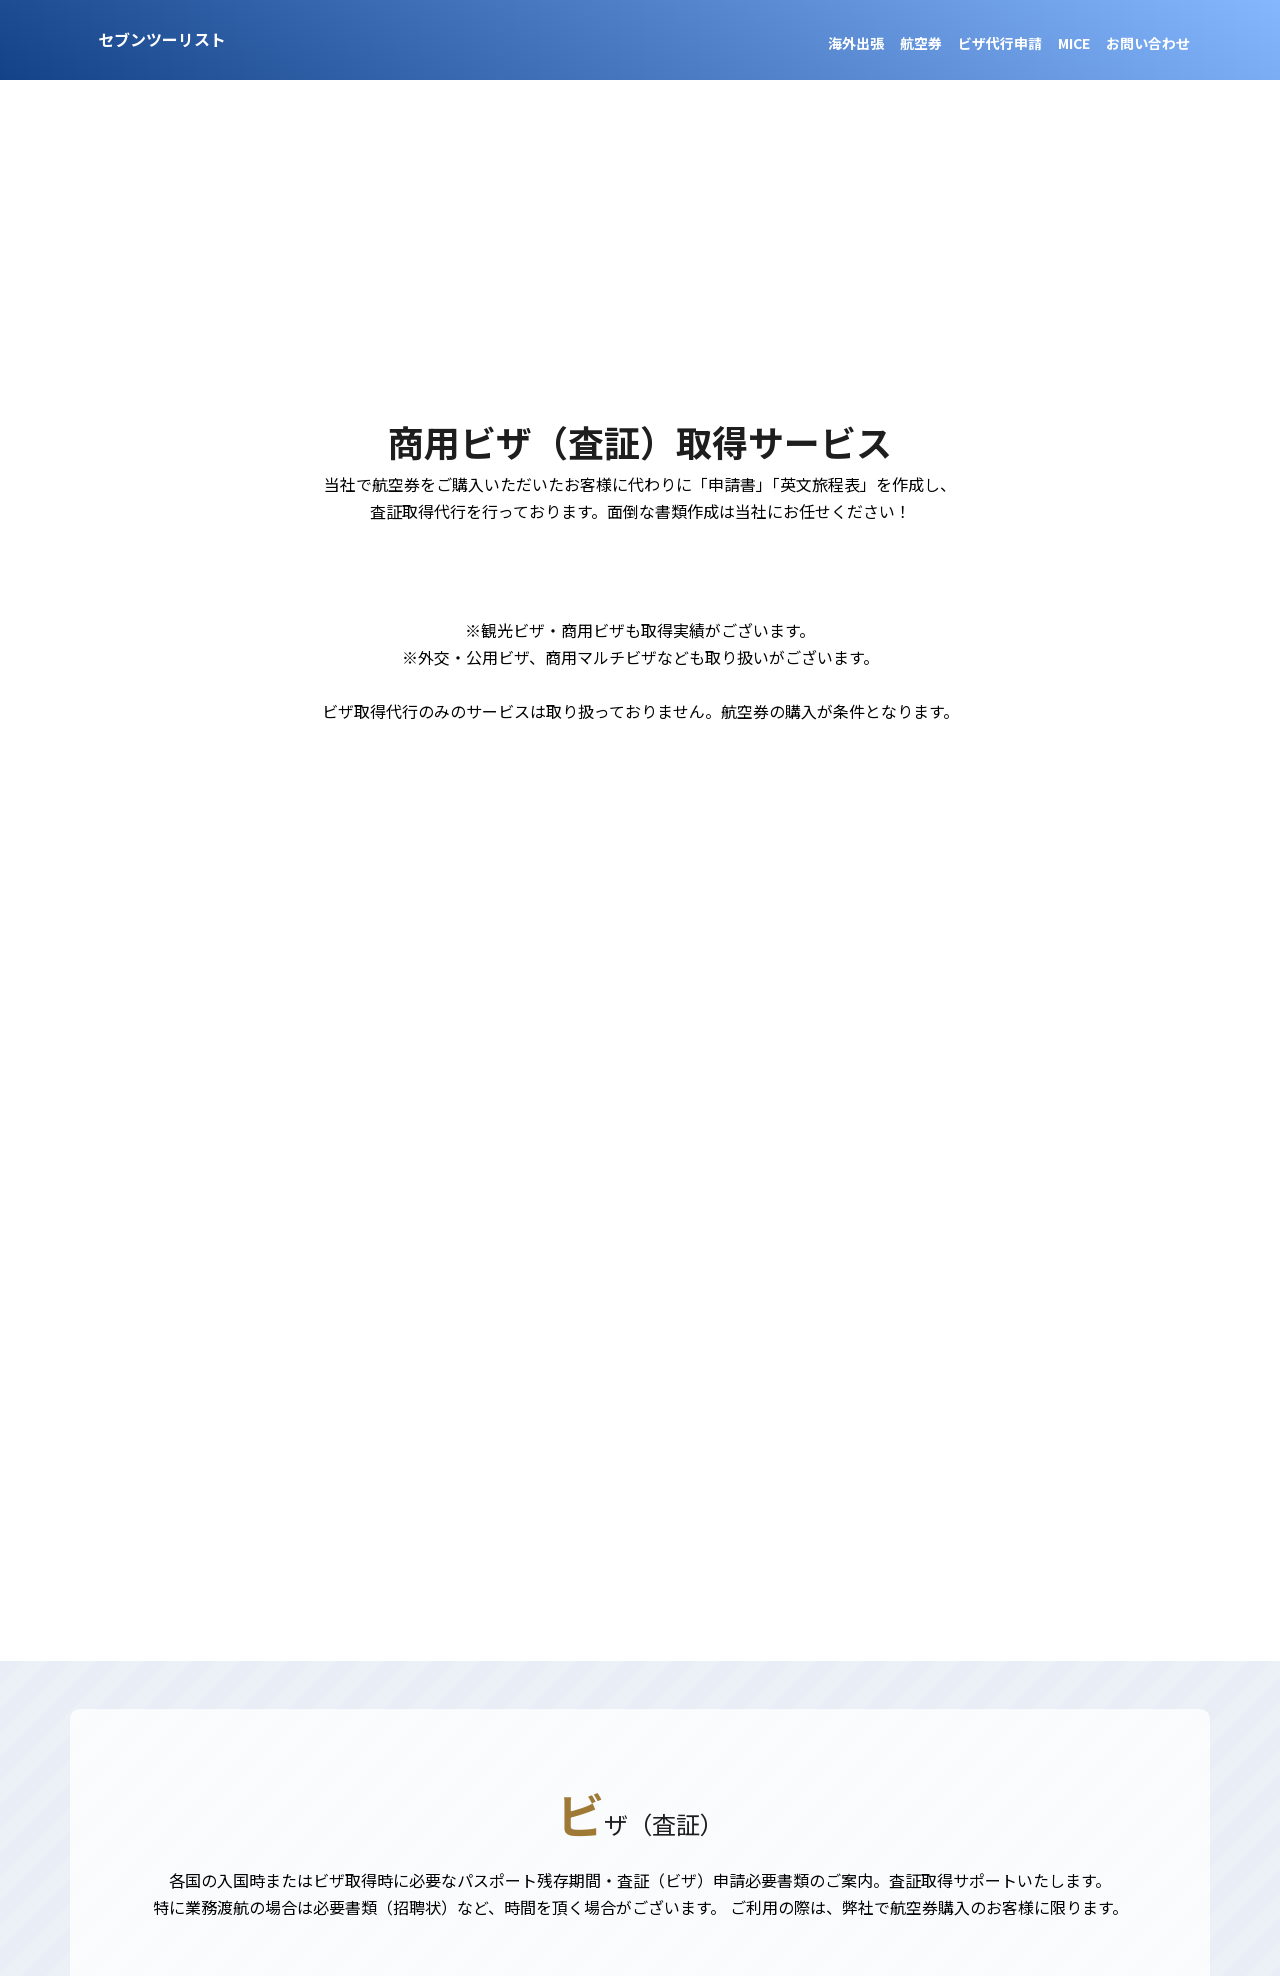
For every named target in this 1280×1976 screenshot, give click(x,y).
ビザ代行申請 (1000, 43)
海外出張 (856, 43)
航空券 (921, 43)
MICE (1074, 43)
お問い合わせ (1148, 43)
